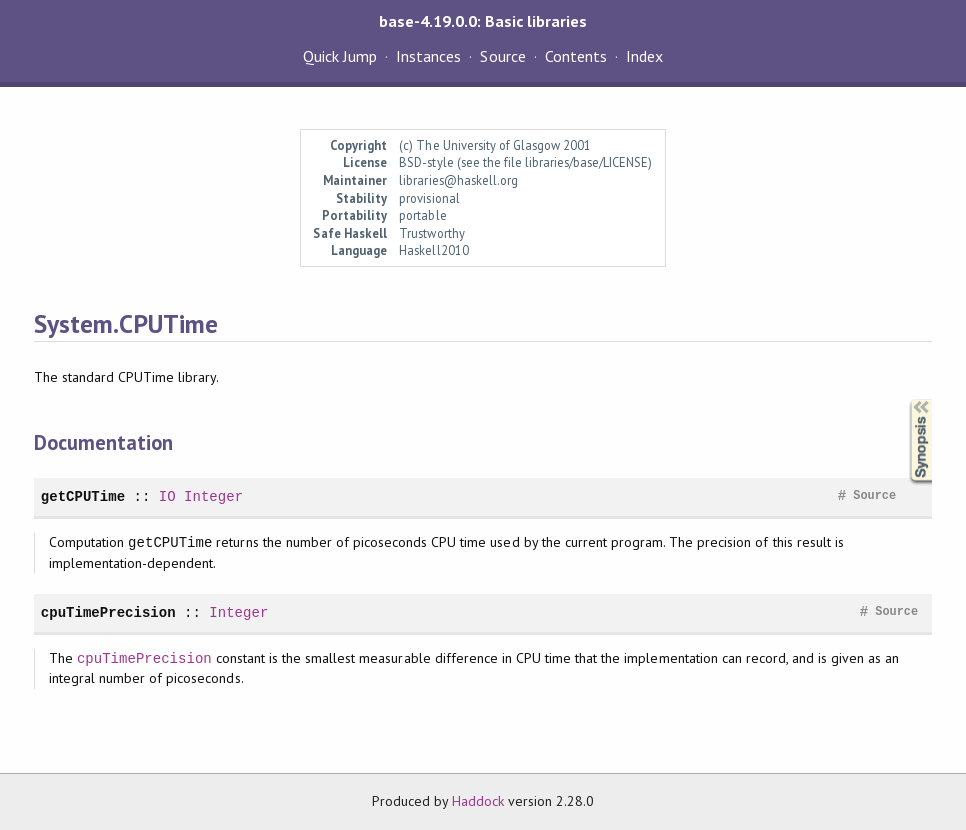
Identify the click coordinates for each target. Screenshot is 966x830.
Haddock (478, 801)
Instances (428, 56)
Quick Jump (340, 56)
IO (167, 496)
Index (644, 56)
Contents (576, 56)
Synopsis (905, 399)
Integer (213, 496)
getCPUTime (83, 496)
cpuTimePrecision (108, 612)
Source (502, 56)
